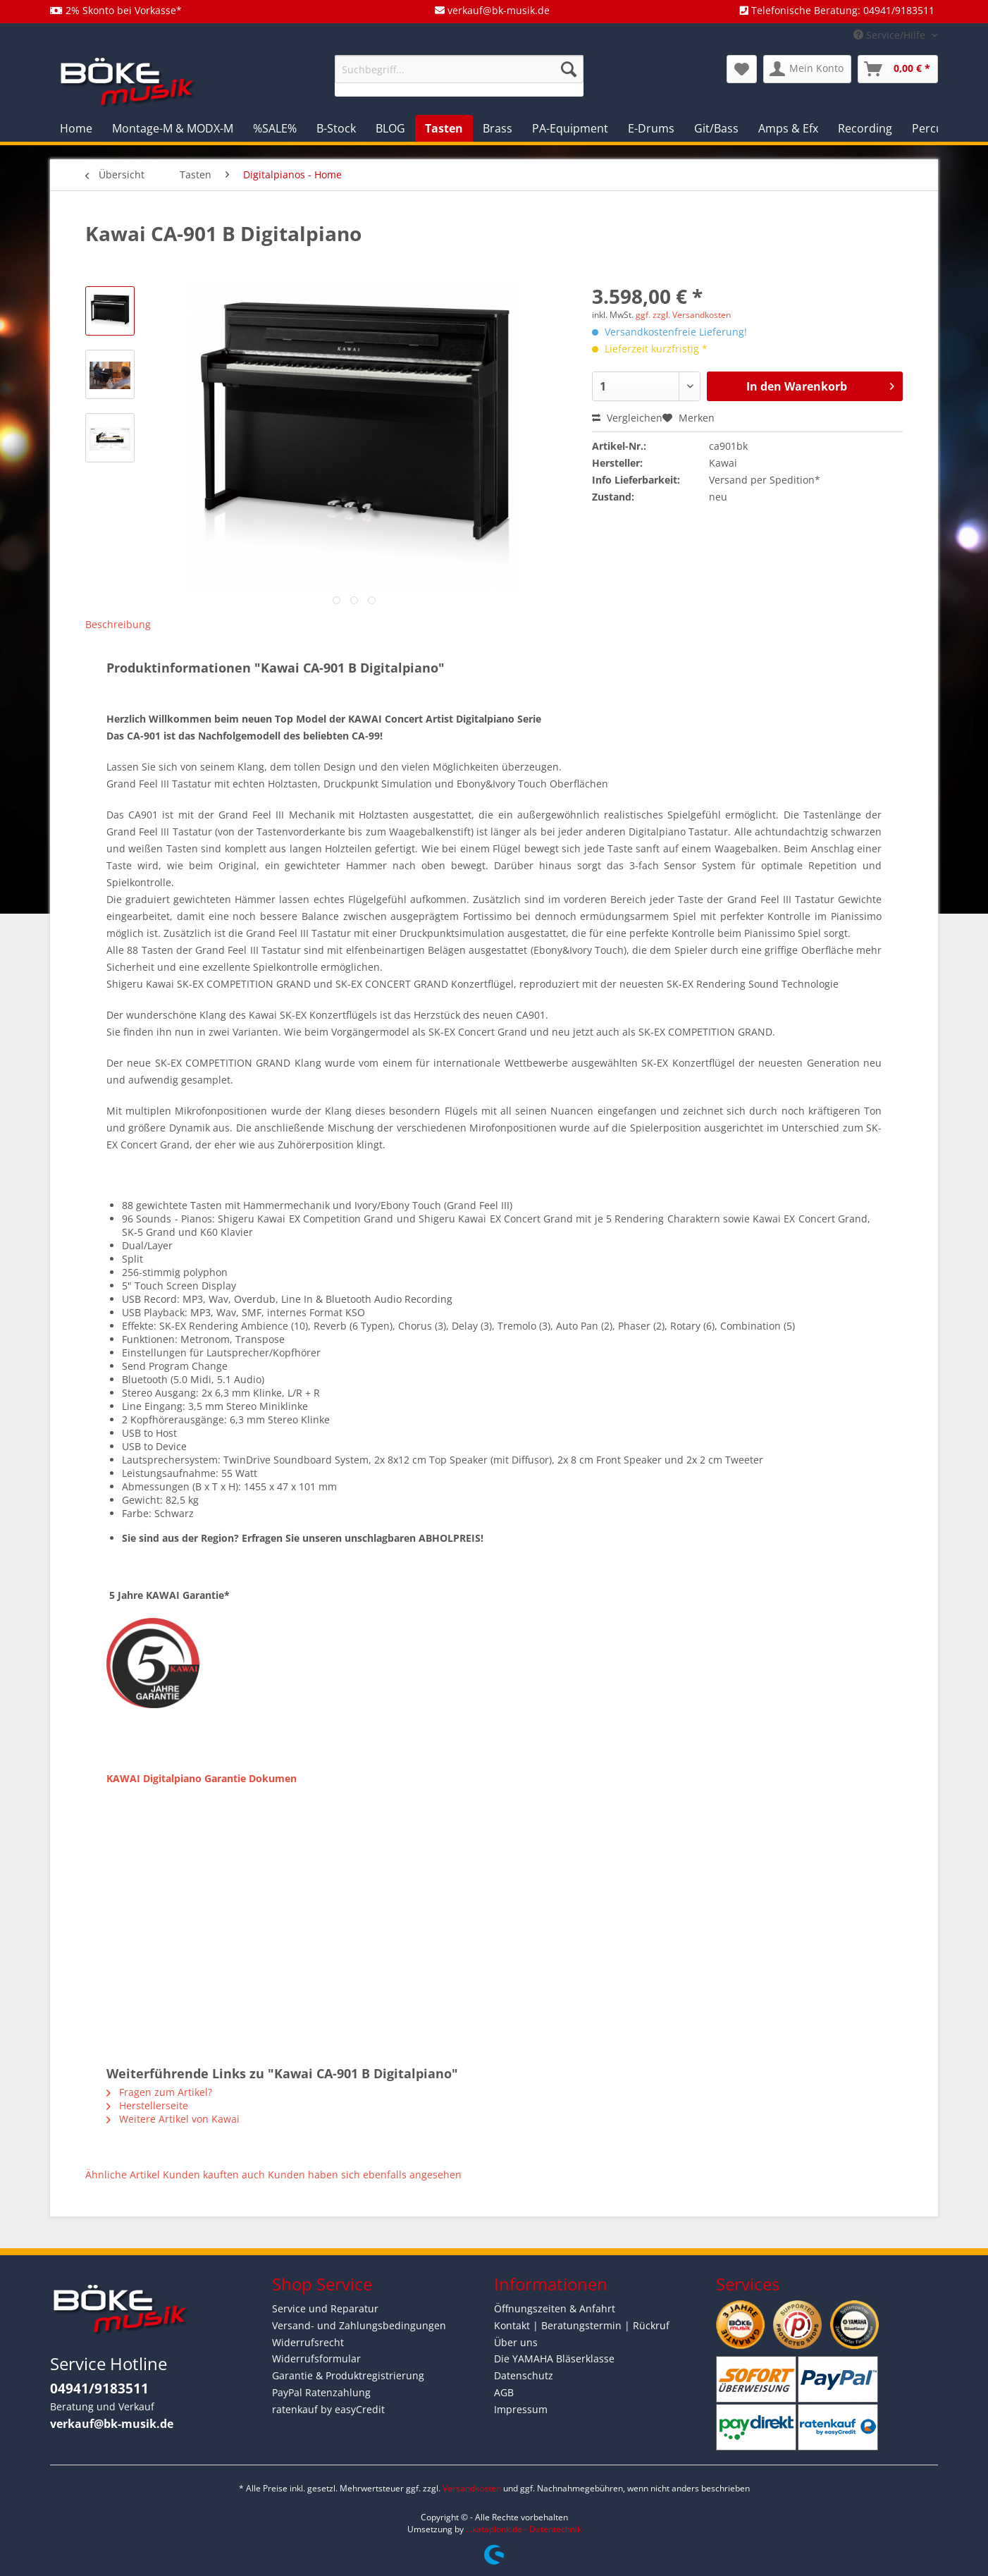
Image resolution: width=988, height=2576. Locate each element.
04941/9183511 (99, 2388)
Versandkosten (472, 2488)
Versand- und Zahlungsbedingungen (359, 2325)
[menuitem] (459, 76)
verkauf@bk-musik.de (111, 2423)
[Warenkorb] (898, 69)
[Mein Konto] (807, 69)
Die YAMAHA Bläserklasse (554, 2358)
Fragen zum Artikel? (159, 2092)
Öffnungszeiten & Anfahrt (554, 2308)
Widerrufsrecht (308, 2342)
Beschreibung (118, 624)
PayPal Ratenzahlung (321, 2392)
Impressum (521, 2409)
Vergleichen (627, 417)
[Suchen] (568, 69)
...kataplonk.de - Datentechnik (523, 2529)
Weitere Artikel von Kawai (173, 2119)
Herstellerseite (147, 2105)
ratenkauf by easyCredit (328, 2409)
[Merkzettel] (742, 69)
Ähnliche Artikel (122, 2174)
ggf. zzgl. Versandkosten (683, 315)
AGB (504, 2392)
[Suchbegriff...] (459, 69)
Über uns (516, 2342)
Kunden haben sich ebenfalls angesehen (365, 2174)
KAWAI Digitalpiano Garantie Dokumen (201, 1778)
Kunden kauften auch (214, 2174)
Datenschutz (523, 2375)
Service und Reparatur (325, 2308)
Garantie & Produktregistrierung (348, 2375)
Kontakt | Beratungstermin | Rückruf (581, 2325)
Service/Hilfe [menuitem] (890, 35)
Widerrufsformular (316, 2358)
